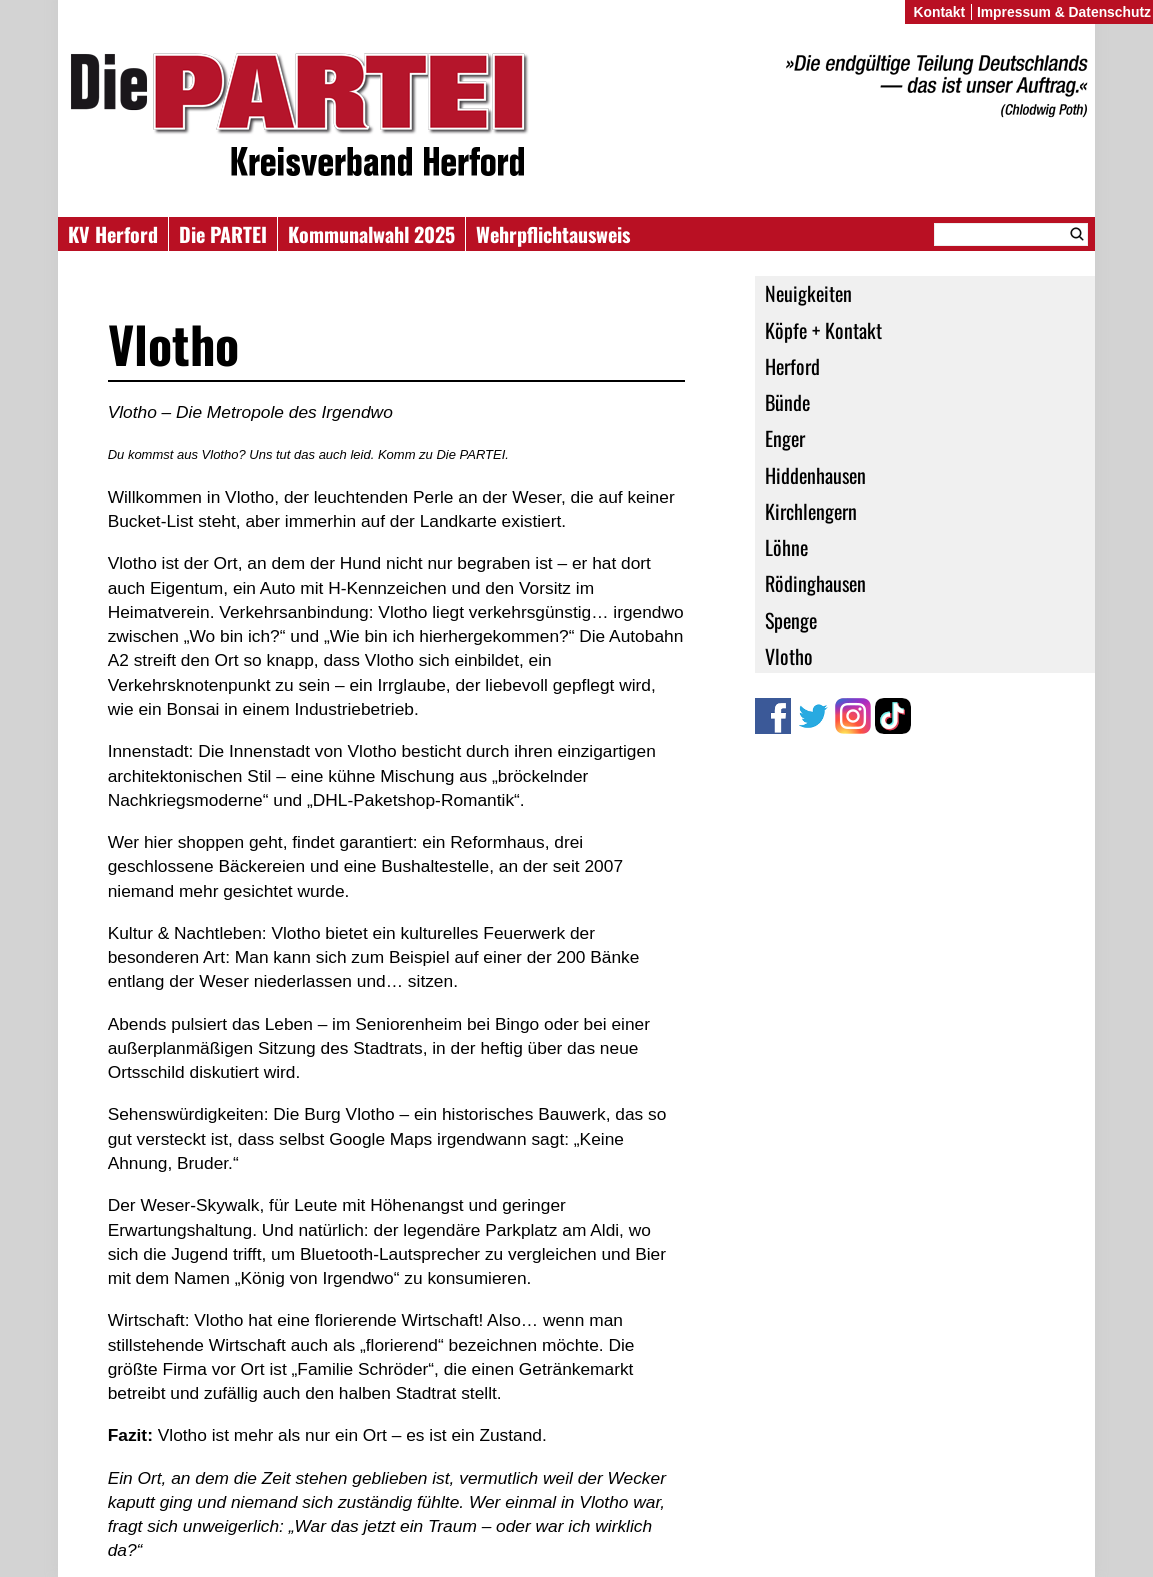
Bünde (787, 402)
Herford (792, 366)
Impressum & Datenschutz (1064, 12)
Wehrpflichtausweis (553, 234)
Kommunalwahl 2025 (371, 234)
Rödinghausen (815, 583)
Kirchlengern (811, 511)
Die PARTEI (223, 234)
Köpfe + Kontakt (823, 330)
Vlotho (789, 656)
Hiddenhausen (815, 475)
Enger (785, 438)
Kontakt (939, 12)
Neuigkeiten (808, 293)
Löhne (786, 547)
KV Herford (113, 234)
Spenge (791, 620)
